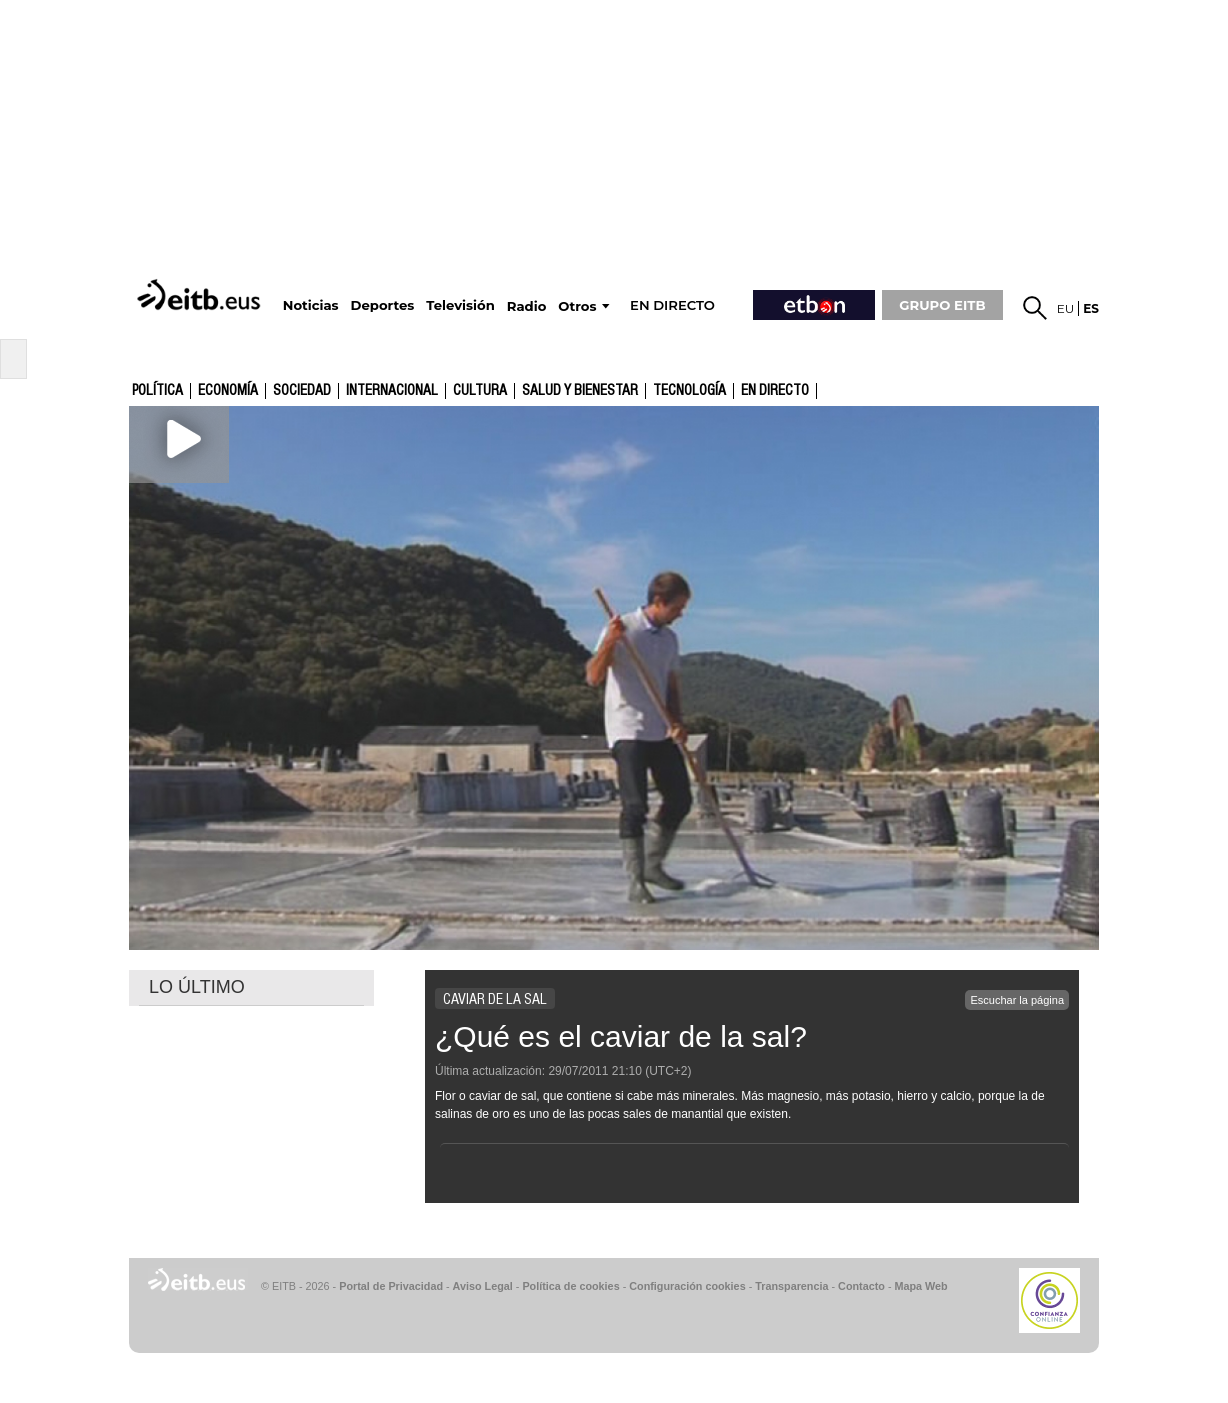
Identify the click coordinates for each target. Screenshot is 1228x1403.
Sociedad (302, 391)
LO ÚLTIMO (197, 987)
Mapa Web (920, 1286)
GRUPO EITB (942, 305)
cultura (480, 391)
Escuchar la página (1017, 1000)
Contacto (861, 1286)
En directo (775, 391)
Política (157, 391)
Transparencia (791, 1286)
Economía (228, 391)
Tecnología (689, 391)
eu (1066, 308)
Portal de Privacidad (391, 1286)
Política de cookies (570, 1286)
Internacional (392, 391)
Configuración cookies (687, 1286)
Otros (577, 306)
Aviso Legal (483, 1286)
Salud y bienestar (580, 391)
